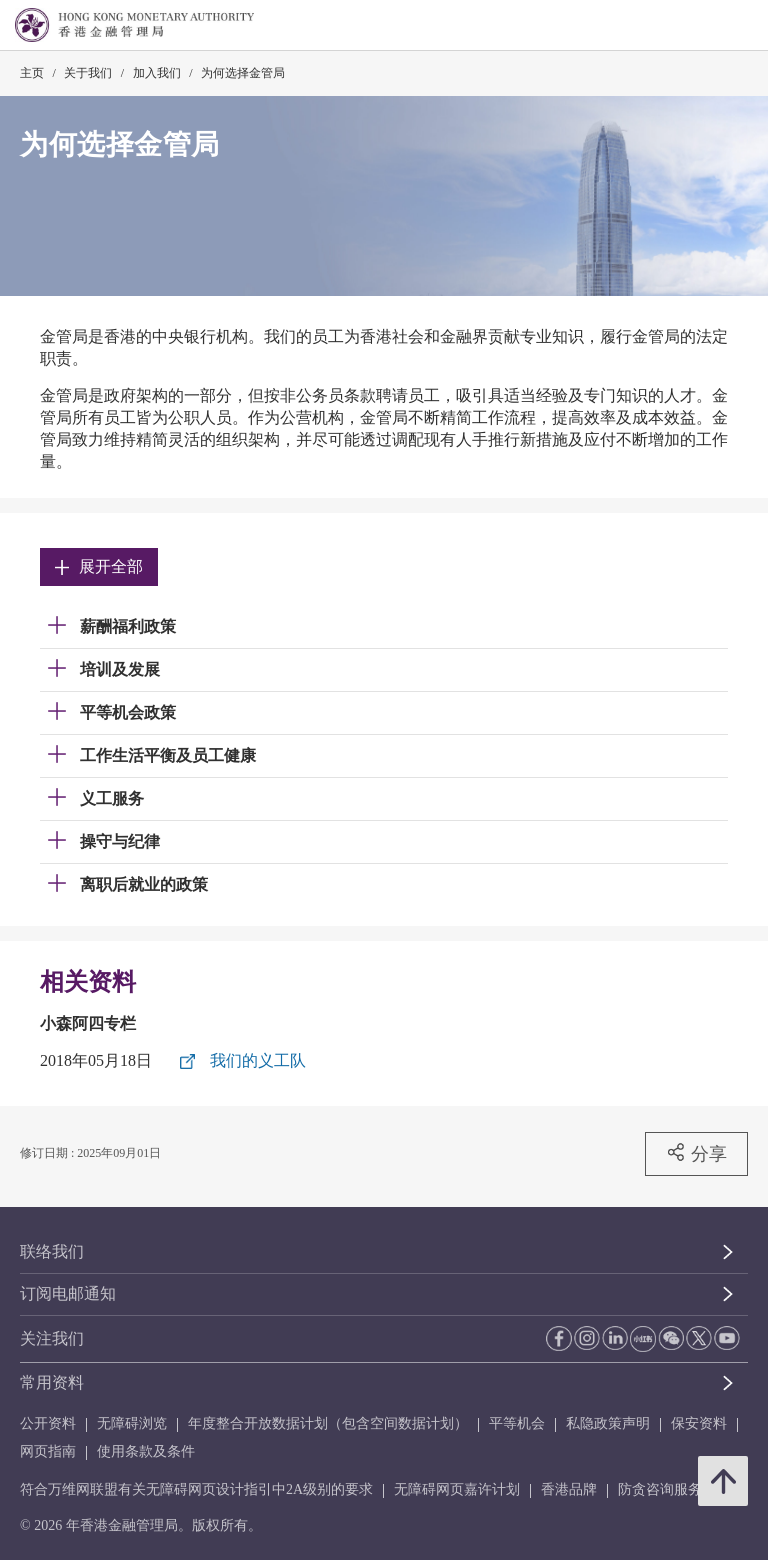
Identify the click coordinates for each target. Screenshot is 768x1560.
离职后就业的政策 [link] (144, 884)
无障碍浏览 (132, 1423)
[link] (702, 26)
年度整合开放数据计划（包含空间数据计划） (328, 1423)
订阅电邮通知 (68, 1293)
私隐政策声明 (608, 1423)
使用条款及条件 (146, 1451)
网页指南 (48, 1451)
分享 (696, 1153)
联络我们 (52, 1251)
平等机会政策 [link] (128, 712)
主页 (32, 73)
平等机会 (517, 1423)
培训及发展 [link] (120, 669)
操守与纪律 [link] (120, 841)
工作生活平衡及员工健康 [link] (168, 755)
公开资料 (48, 1423)
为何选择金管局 (243, 73)
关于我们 (88, 73)
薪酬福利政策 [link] (128, 626)
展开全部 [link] (99, 566)
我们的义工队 (258, 1060)
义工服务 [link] (112, 798)
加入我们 (157, 73)
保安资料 (699, 1423)
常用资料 (52, 1382)
